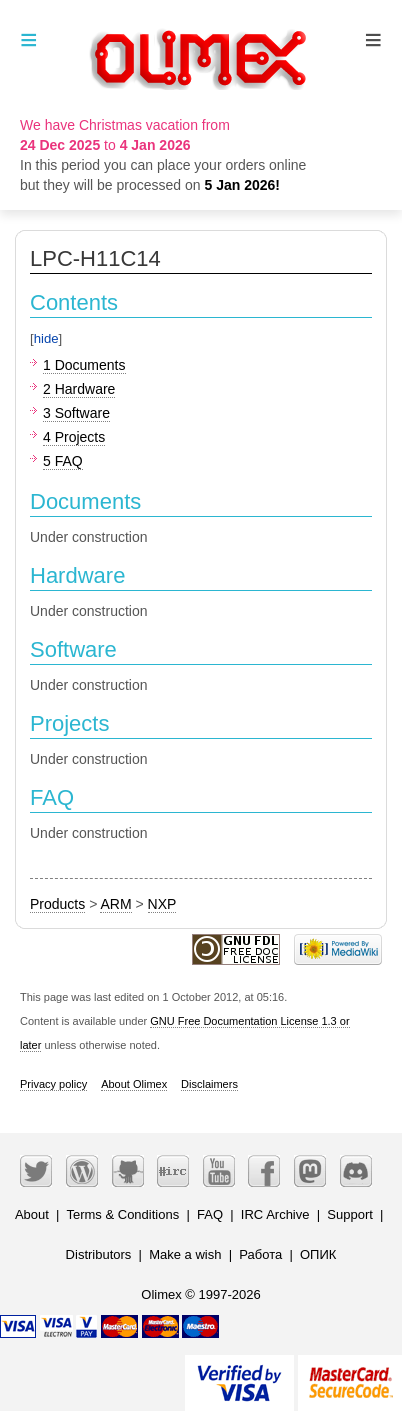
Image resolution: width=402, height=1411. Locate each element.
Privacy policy (53, 1084)
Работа (260, 1254)
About (32, 1214)
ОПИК (318, 1254)
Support (350, 1214)
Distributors (99, 1254)
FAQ (210, 1214)
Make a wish (185, 1254)
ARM (115, 904)
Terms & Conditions (122, 1214)
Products (57, 904)
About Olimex (134, 1084)
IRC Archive (275, 1214)
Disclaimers (209, 1084)
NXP (162, 904)
